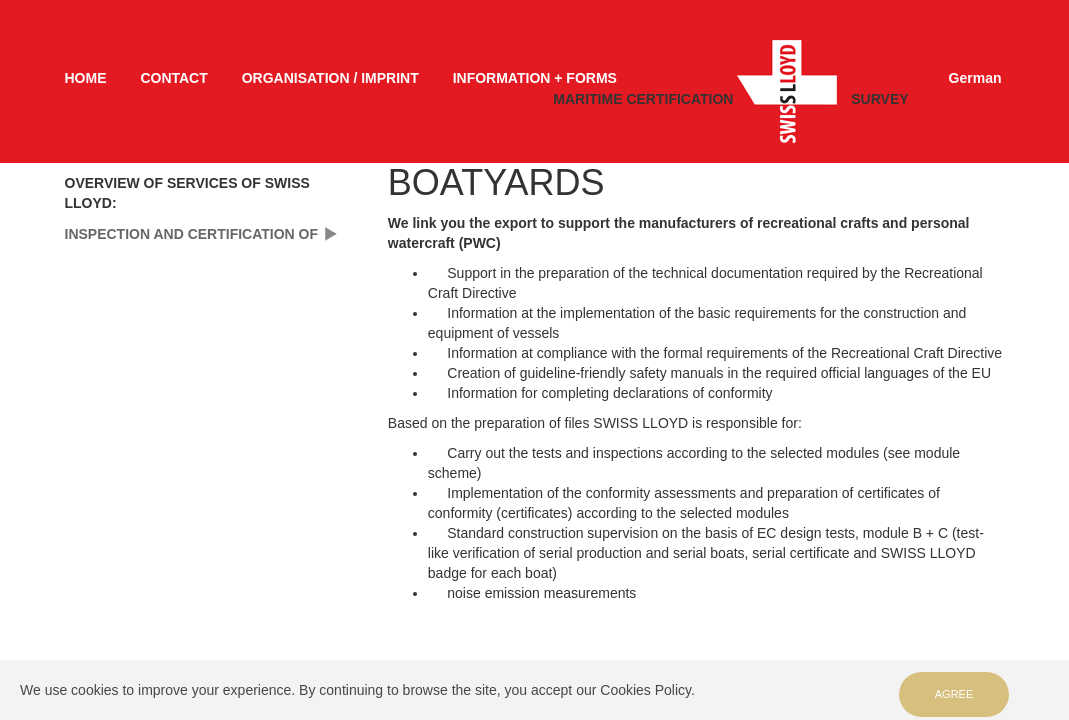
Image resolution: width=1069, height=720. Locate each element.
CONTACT (173, 78)
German (975, 78)
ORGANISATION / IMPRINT (330, 78)
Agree (954, 694)
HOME (86, 78)
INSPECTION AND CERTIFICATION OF (192, 234)
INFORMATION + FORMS (535, 78)
